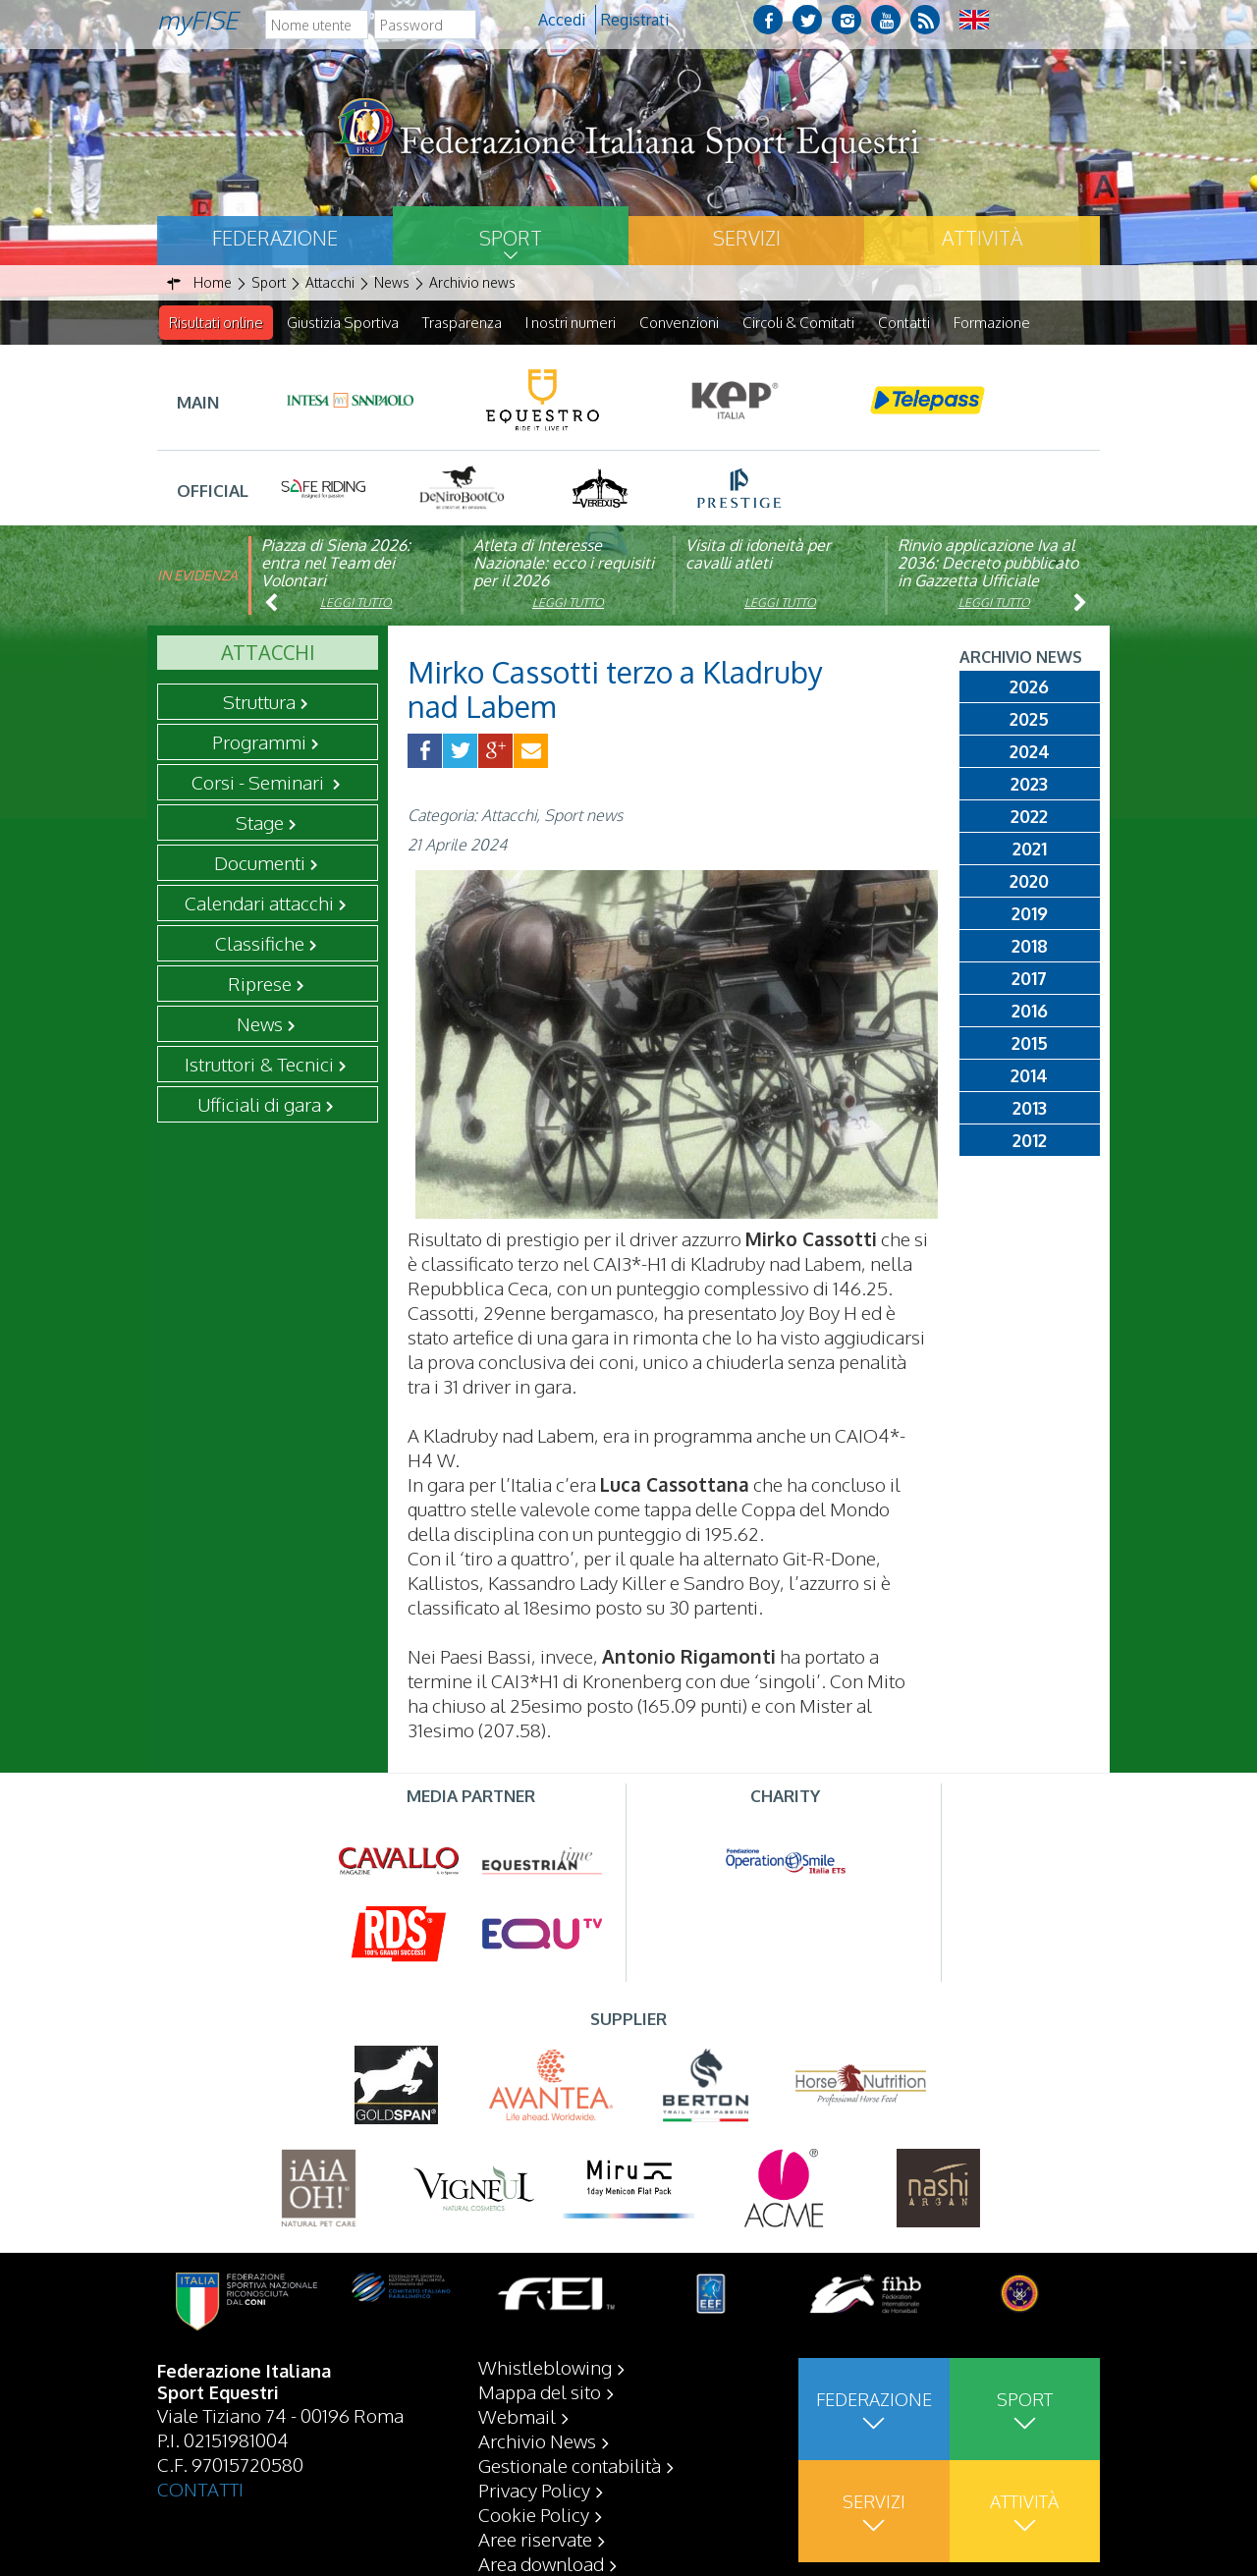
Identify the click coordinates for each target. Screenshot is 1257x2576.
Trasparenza (462, 322)
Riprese (260, 984)
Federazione (275, 237)
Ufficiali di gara (259, 1105)
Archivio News (537, 2440)
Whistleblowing (545, 2367)
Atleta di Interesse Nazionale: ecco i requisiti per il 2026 (563, 563)
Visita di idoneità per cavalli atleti (758, 555)
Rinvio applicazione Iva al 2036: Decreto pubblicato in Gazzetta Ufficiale (988, 563)
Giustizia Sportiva (343, 322)
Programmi (259, 742)
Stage (260, 823)
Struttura (259, 702)
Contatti (904, 322)
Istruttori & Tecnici (259, 1064)
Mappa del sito (539, 2391)
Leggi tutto (356, 603)
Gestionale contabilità (569, 2465)
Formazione (992, 322)
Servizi (747, 237)
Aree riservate (535, 2538)
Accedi (561, 19)
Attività (982, 237)
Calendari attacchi (259, 903)
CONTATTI (200, 2488)
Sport (510, 237)
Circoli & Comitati (798, 322)
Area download (541, 2563)
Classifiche (259, 944)
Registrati (635, 19)
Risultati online (216, 322)
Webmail (517, 2416)
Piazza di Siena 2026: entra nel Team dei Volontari (335, 563)
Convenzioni (679, 322)
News (260, 1024)
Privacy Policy (534, 2489)
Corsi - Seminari (259, 783)
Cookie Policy (533, 2514)
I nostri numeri (570, 322)
